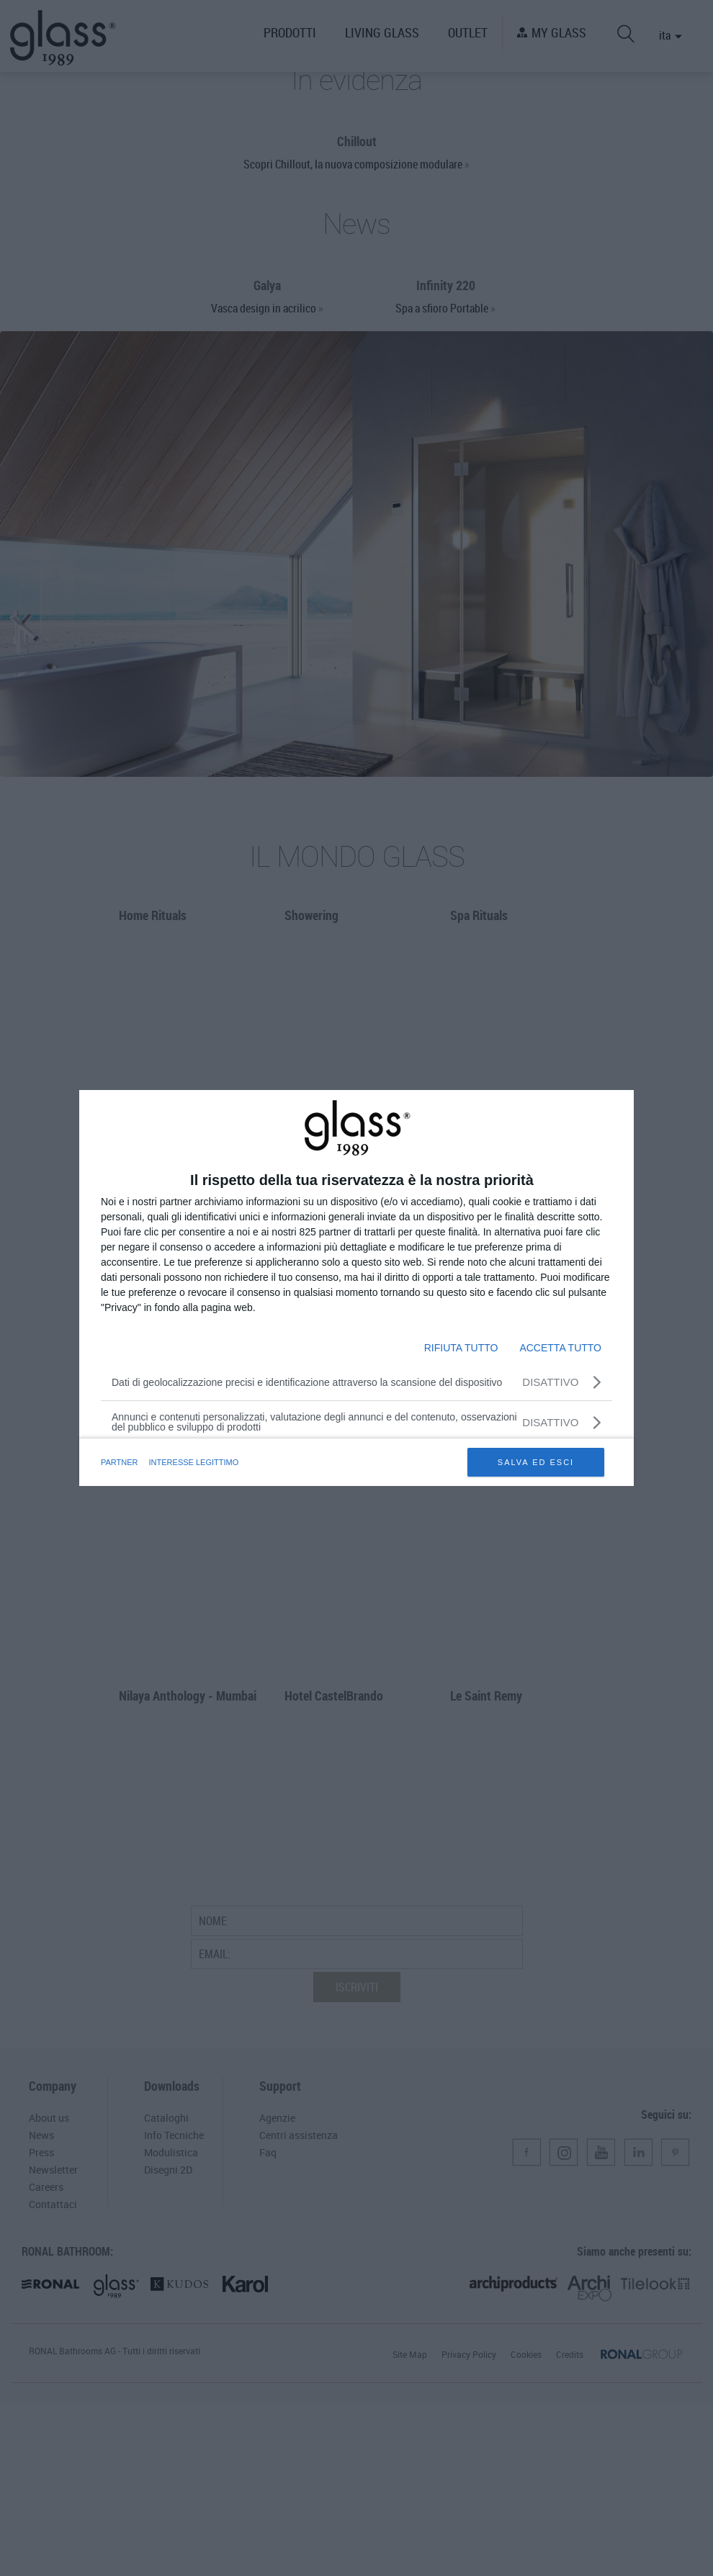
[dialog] (356, 1288)
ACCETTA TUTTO (560, 1348)
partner (121, 1461)
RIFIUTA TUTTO (461, 1348)
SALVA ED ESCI (536, 1461)
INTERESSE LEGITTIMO (197, 1461)
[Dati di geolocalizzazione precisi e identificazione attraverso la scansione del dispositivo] (356, 1382)
